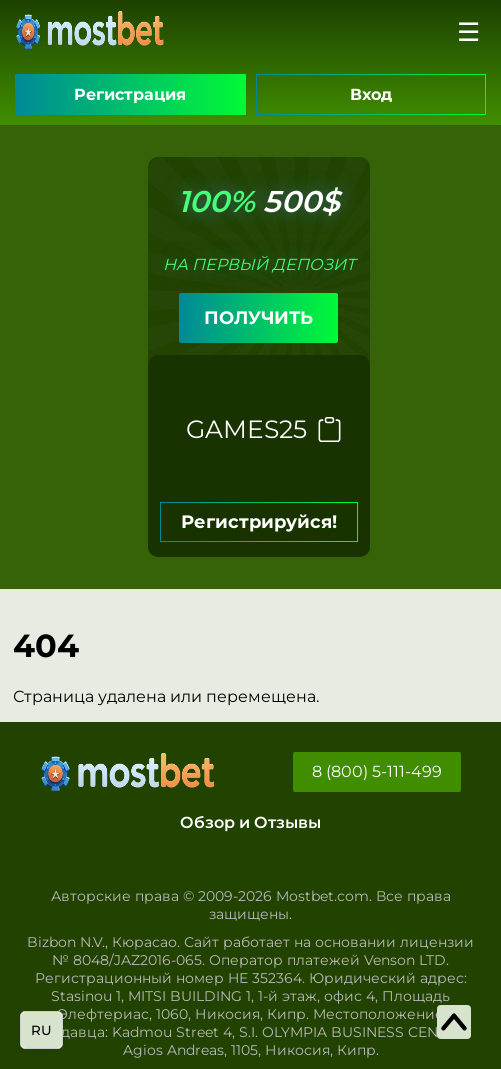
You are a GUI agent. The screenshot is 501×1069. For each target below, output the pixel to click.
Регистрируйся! (259, 522)
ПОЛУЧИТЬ (258, 318)
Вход (371, 94)
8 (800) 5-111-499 (377, 771)
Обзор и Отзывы (250, 822)
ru (41, 1030)
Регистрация (130, 94)
